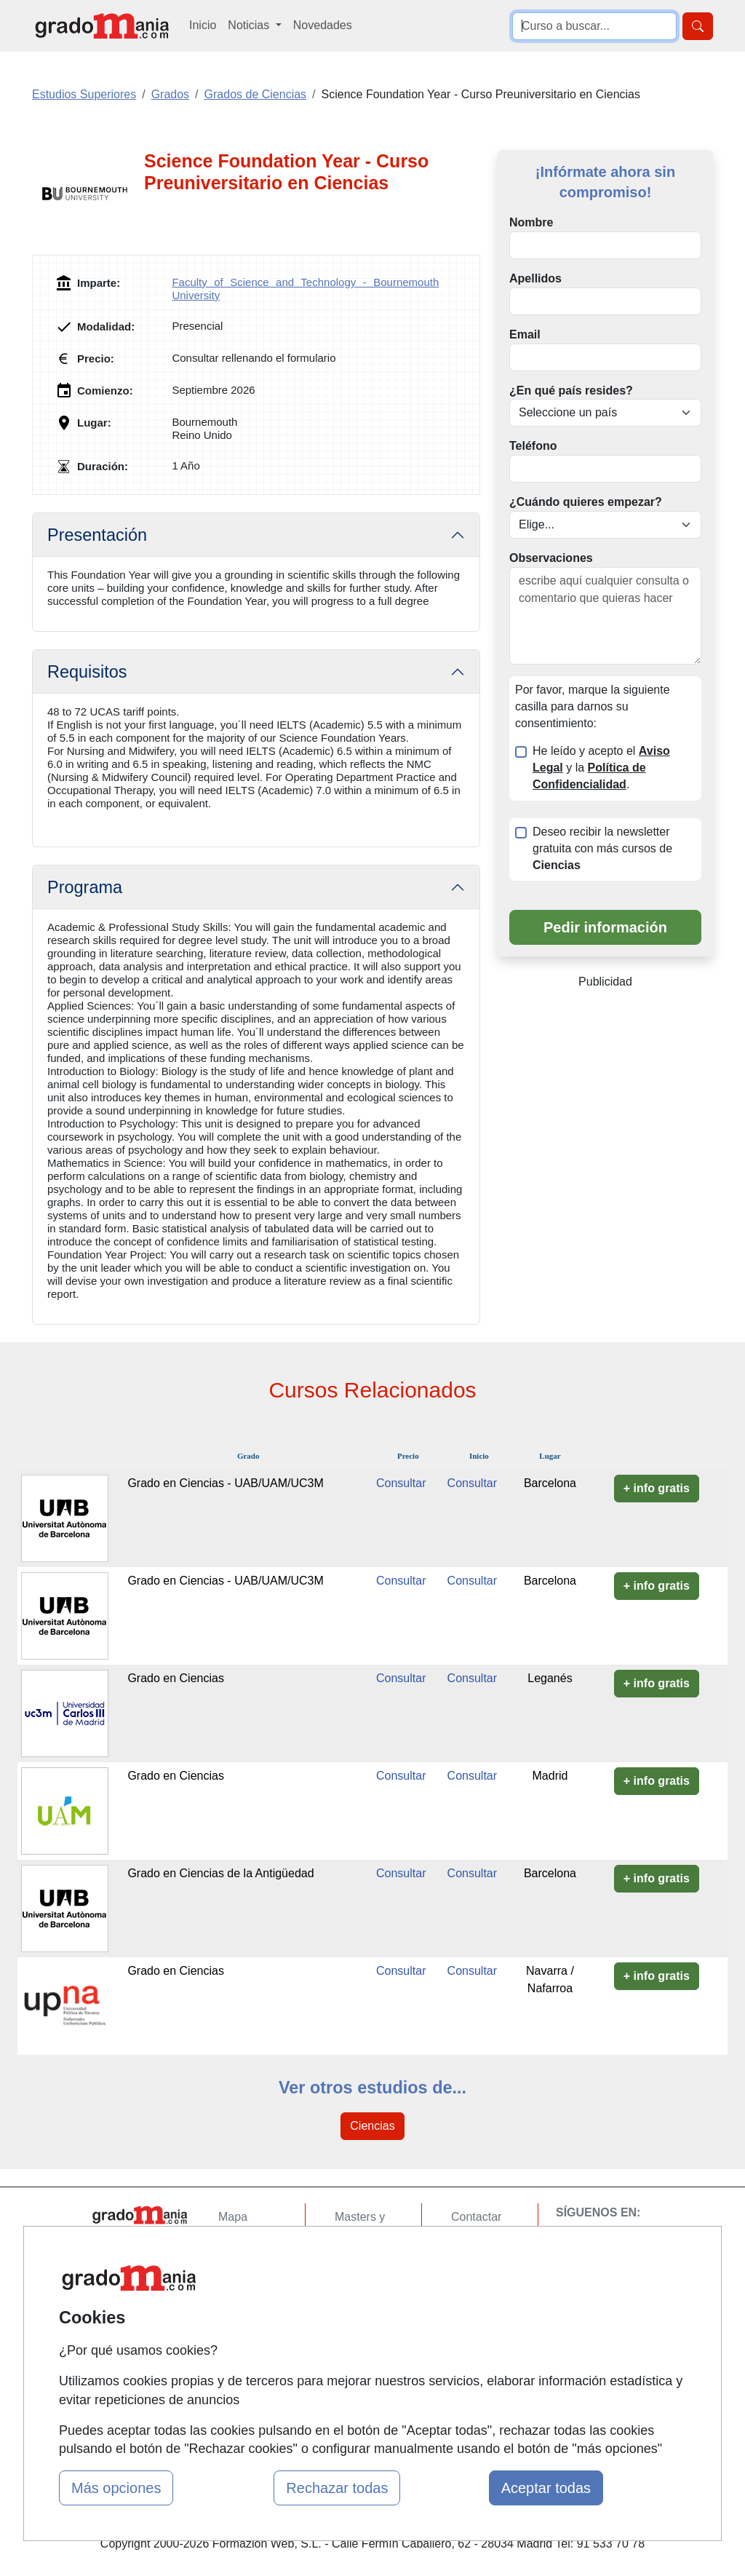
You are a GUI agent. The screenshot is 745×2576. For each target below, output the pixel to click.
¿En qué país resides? (571, 390)
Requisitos (87, 671)
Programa (84, 887)
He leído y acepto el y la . (601, 767)
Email (525, 334)
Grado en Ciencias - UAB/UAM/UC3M (225, 1483)
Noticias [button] (250, 25)
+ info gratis (657, 1488)
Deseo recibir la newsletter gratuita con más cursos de (602, 848)
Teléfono (533, 446)
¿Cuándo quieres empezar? (585, 502)
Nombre (531, 222)
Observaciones (551, 558)
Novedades (322, 25)
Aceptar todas (546, 2488)
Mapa (232, 2217)
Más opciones (116, 2488)
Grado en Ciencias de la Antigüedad (220, 1873)
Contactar (476, 2217)
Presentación (97, 535)
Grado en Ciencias (175, 1678)
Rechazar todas (337, 2488)
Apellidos (535, 278)
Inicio (202, 25)
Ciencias (372, 2126)
